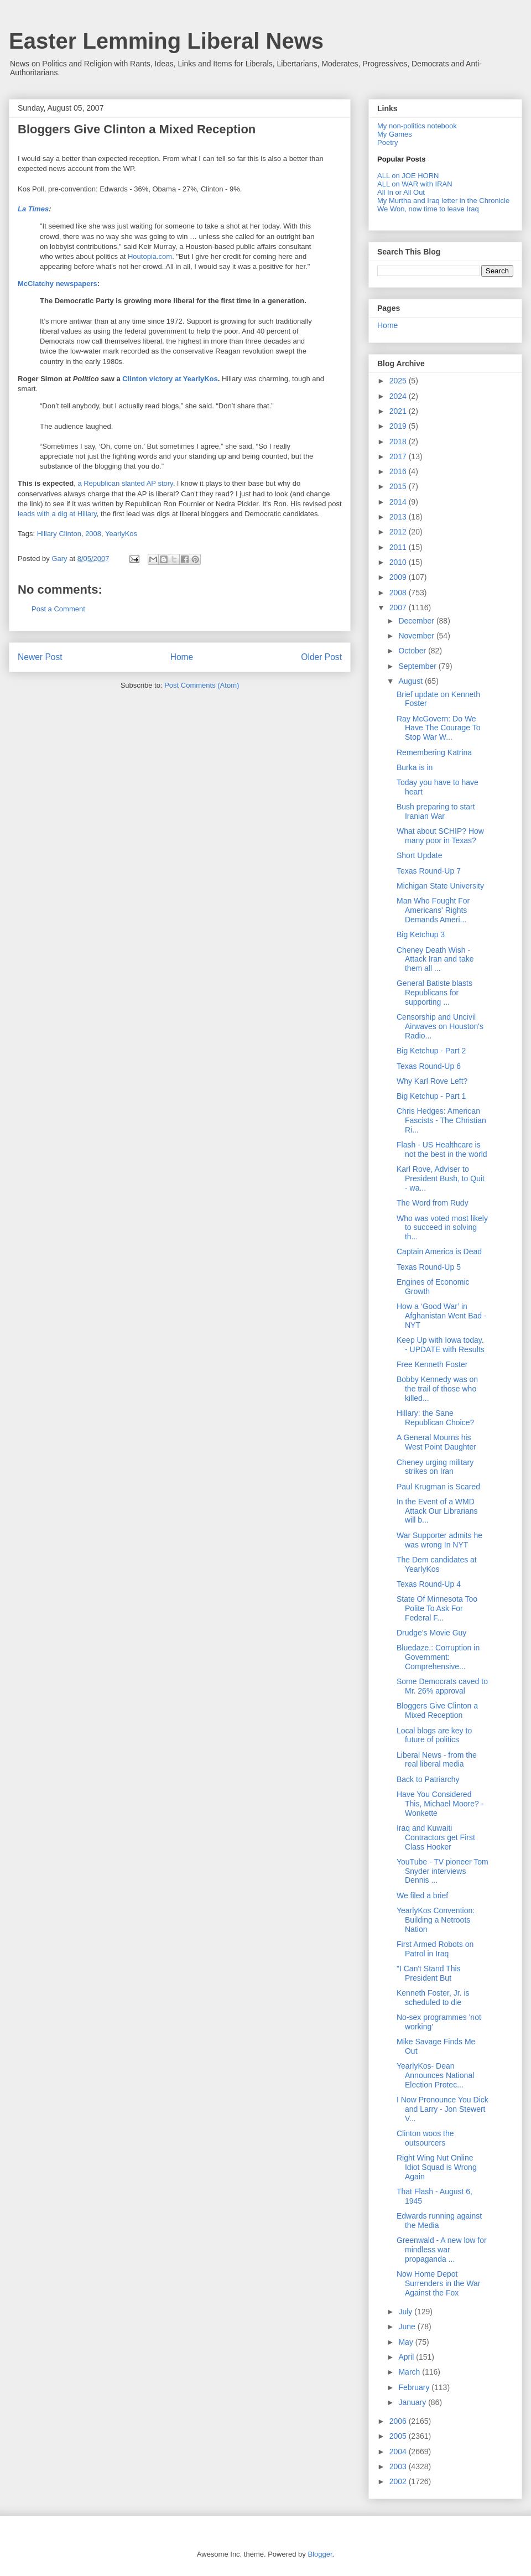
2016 (399, 471)
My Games (394, 134)
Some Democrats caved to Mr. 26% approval (442, 1686)
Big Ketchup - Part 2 (431, 1050)
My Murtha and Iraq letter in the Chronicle (443, 200)
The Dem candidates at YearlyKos (437, 1564)
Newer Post (40, 657)
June (407, 2326)
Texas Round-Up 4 (429, 1584)
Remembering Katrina (434, 752)
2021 (399, 411)
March (410, 2371)
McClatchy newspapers (57, 283)
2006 (399, 2421)
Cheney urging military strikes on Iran (435, 1467)
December (417, 620)
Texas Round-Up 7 (429, 870)
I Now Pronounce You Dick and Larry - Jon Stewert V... (442, 2109)
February (414, 2387)
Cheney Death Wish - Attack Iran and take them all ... (435, 959)
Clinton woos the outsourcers (425, 2138)
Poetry (387, 142)
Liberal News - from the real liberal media (437, 1760)
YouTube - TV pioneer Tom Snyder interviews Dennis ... (442, 1871)
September (418, 666)
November (417, 635)
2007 (399, 607)
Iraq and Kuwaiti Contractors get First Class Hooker (436, 1837)
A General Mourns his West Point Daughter (436, 1442)
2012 (399, 531)
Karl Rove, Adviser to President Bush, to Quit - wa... (441, 1178)
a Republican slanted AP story (125, 483)
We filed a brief (422, 1895)
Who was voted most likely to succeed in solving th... (442, 1228)
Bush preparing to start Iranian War (436, 811)
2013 (399, 516)
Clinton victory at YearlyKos (169, 379)
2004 (399, 2451)
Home (182, 657)
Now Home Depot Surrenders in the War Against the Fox (438, 2283)
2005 (399, 2436)
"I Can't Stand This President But (429, 1973)
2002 (399, 2481)
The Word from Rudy (432, 1202)
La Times (33, 209)
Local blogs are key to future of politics (434, 1735)
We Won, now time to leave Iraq (428, 209)
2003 (399, 2466)
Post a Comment (58, 609)
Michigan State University (440, 885)
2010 (399, 562)
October (413, 650)
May (406, 2342)
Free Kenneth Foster (432, 1364)
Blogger (320, 2554)
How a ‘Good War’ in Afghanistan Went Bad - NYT (442, 1315)
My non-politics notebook (417, 126)
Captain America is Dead (439, 1251)
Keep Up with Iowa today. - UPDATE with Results (441, 1345)
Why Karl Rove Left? (432, 1081)
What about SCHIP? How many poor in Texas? (440, 836)
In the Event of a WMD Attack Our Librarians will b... (437, 1511)
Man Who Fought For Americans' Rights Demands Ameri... (433, 910)
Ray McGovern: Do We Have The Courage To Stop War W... (438, 728)
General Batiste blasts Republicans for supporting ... (434, 992)
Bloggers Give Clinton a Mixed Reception (137, 129)
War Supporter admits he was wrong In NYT (439, 1540)
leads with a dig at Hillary (57, 514)
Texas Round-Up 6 (429, 1066)
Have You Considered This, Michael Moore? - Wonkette (440, 1803)
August (411, 681)
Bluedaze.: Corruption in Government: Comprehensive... (438, 1657)
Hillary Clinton (59, 533)
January (413, 2402)
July (406, 2311)
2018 (399, 441)
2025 (399, 380)
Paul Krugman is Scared (438, 1486)
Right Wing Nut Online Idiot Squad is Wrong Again (437, 2167)
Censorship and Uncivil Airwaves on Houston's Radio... (440, 1026)
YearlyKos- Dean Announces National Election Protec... (435, 2075)
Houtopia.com (150, 256)
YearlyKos (121, 533)
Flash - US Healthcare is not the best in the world (442, 1149)
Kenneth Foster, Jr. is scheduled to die (433, 1997)
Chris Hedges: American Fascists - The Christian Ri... (441, 1120)
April (407, 2356)
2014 (399, 501)
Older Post (321, 657)
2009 (399, 577)
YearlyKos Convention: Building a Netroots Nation (436, 1920)
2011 (399, 547)
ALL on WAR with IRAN (414, 184)
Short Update (419, 855)
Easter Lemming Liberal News (166, 41)
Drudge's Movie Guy (431, 1632)
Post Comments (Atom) (201, 685)
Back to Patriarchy (428, 1779)
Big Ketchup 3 (421, 934)
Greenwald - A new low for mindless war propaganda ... (442, 2249)
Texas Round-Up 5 (429, 1267)
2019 (399, 426)
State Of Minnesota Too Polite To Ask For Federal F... (437, 1608)
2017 (399, 456)
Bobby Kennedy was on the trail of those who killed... (437, 1389)
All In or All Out (401, 192)
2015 (399, 486)
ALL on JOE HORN (408, 176)
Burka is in (415, 767)
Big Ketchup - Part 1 (431, 1096)
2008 (93, 533)
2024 (399, 396)
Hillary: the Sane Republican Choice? (435, 1418)
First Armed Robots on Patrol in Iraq (435, 1949)
